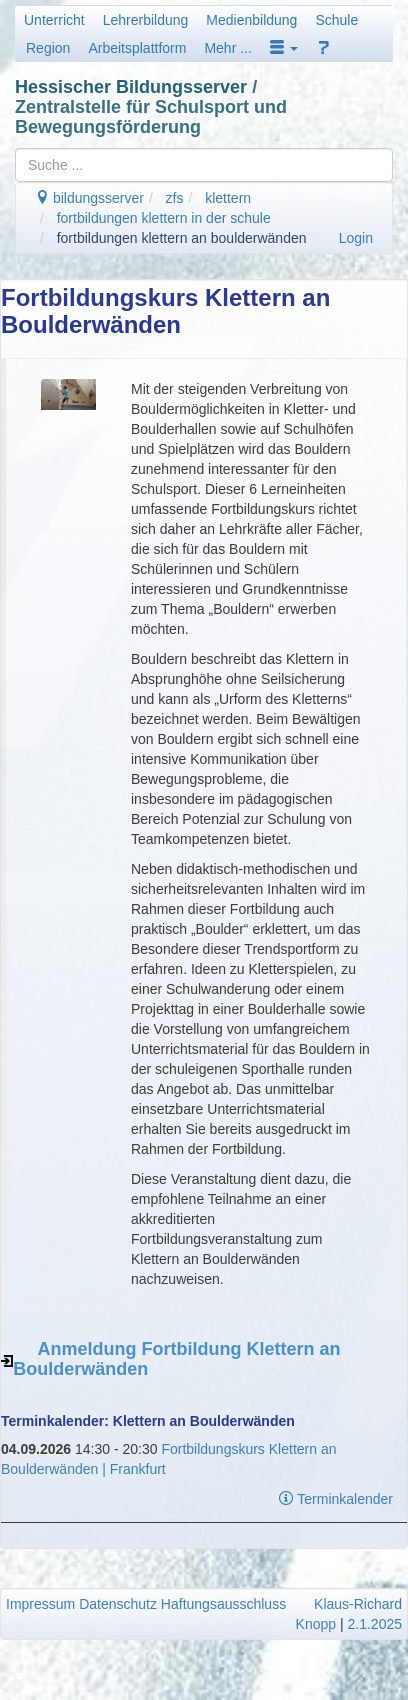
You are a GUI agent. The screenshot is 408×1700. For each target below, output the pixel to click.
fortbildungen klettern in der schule (164, 218)
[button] (284, 48)
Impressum (40, 1604)
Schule (336, 20)
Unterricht (54, 20)
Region (48, 48)
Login (356, 238)
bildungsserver (89, 198)
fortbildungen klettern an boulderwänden (182, 238)
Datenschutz (118, 1604)
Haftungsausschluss (223, 1604)
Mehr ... (227, 48)
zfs (175, 198)
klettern (228, 198)
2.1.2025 (375, 1624)
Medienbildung (251, 20)
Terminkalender (336, 1499)
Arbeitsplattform (137, 48)
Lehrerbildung (146, 20)
